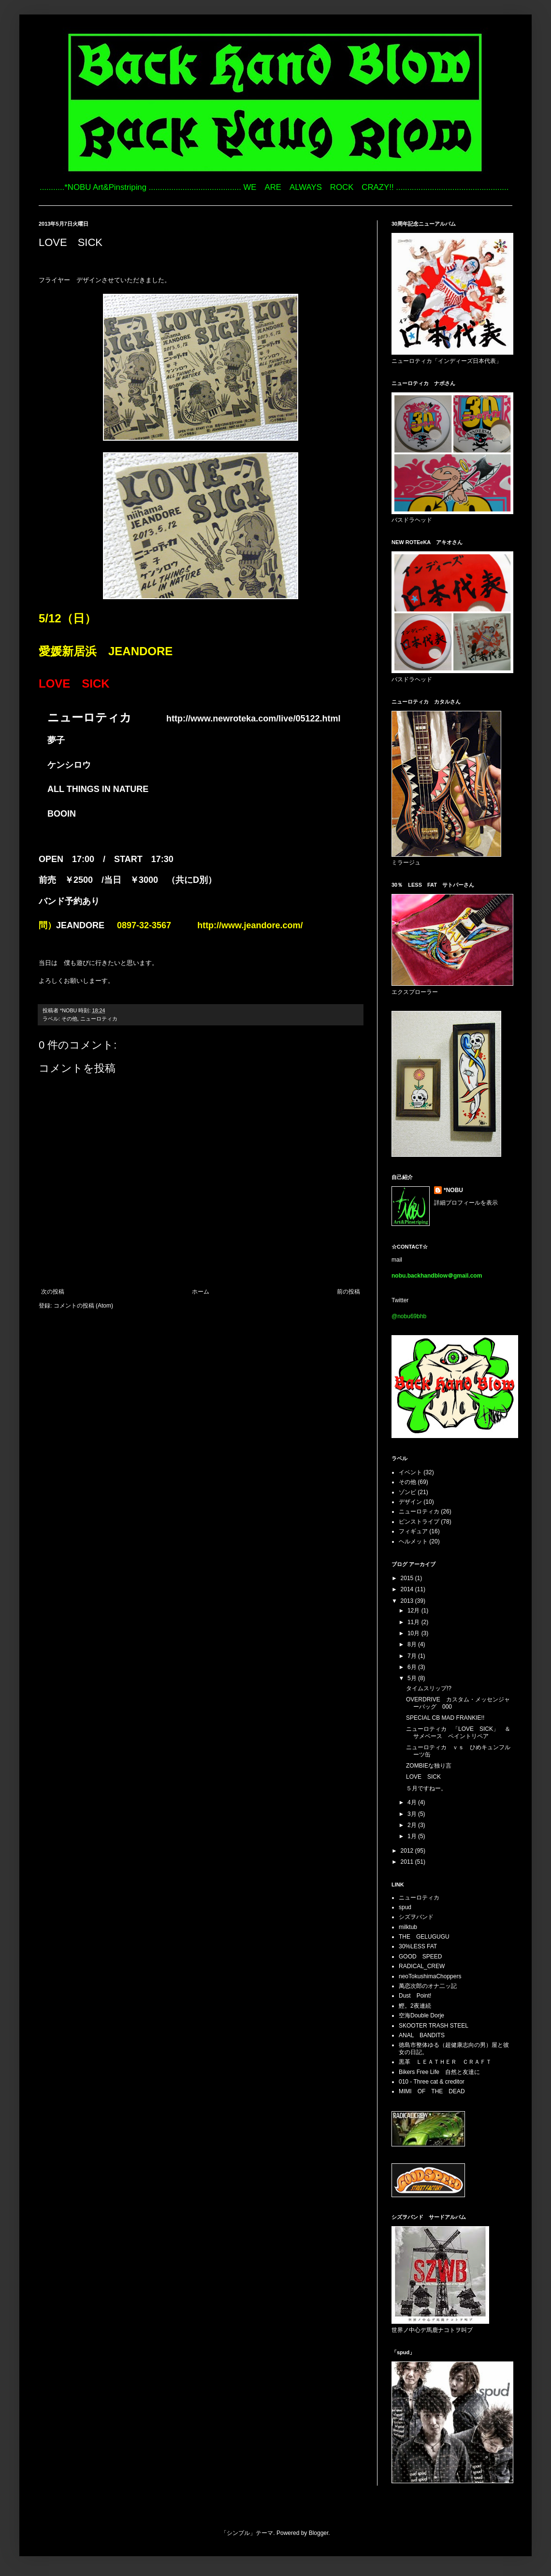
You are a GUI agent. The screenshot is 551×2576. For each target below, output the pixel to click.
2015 (408, 1578)
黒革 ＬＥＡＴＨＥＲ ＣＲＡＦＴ (445, 2061)
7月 (412, 1656)
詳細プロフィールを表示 (466, 1202)
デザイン (410, 1501)
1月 (412, 1836)
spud (405, 1907)
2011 (408, 1861)
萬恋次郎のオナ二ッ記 (428, 1986)
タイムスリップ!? (428, 1688)
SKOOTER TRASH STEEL (433, 2025)
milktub (408, 1927)
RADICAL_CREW (422, 1966)
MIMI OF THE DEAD (432, 2091)
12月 (414, 1610)
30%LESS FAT (418, 1946)
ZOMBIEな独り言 (428, 1765)
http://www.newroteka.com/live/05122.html (253, 718)
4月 (412, 1802)
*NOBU (453, 1190)
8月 (412, 1644)
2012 (408, 1850)
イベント (410, 1472)
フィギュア (413, 1531)
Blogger (319, 2533)
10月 (414, 1633)
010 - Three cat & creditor (431, 2081)
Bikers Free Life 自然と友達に (439, 2072)
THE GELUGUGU (424, 1936)
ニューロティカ (98, 1019)
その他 (69, 1019)
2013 (408, 1600)
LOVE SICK (423, 1776)
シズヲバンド (416, 1917)
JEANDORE (80, 925)
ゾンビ (407, 1492)
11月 (414, 1622)
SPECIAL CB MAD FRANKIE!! (445, 1717)
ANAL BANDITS (422, 2035)
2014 (408, 1589)
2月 (412, 1825)
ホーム (200, 1291)
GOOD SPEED (420, 1956)
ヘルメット (413, 1541)
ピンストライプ (419, 1521)
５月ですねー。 (426, 1788)
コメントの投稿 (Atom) (83, 1305)
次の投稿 (52, 1291)
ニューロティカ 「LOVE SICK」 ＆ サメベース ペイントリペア (461, 1732)
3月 (412, 1814)
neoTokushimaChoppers (430, 1976)
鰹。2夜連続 (415, 2005)
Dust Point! (415, 1995)
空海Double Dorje (421, 2015)
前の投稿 (348, 1291)
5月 (412, 1678)
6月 (412, 1667)
